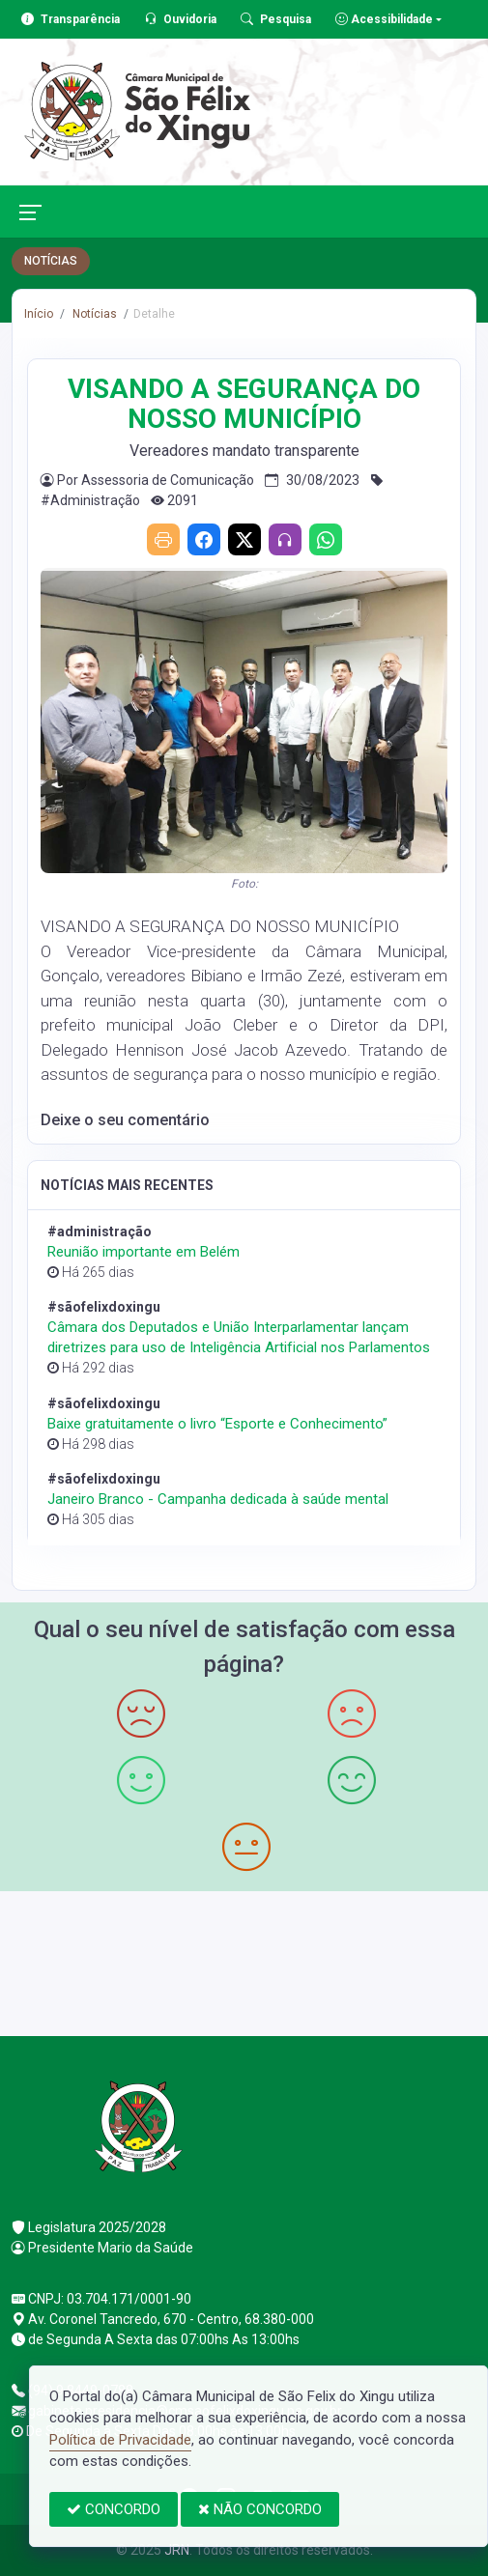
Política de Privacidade (120, 2440)
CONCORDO (113, 2509)
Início (38, 314)
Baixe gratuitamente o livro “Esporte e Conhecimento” (217, 1423)
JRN (176, 2550)
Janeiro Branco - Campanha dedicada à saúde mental (217, 1499)
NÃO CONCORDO (260, 2509)
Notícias (93, 314)
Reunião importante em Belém (143, 1251)
